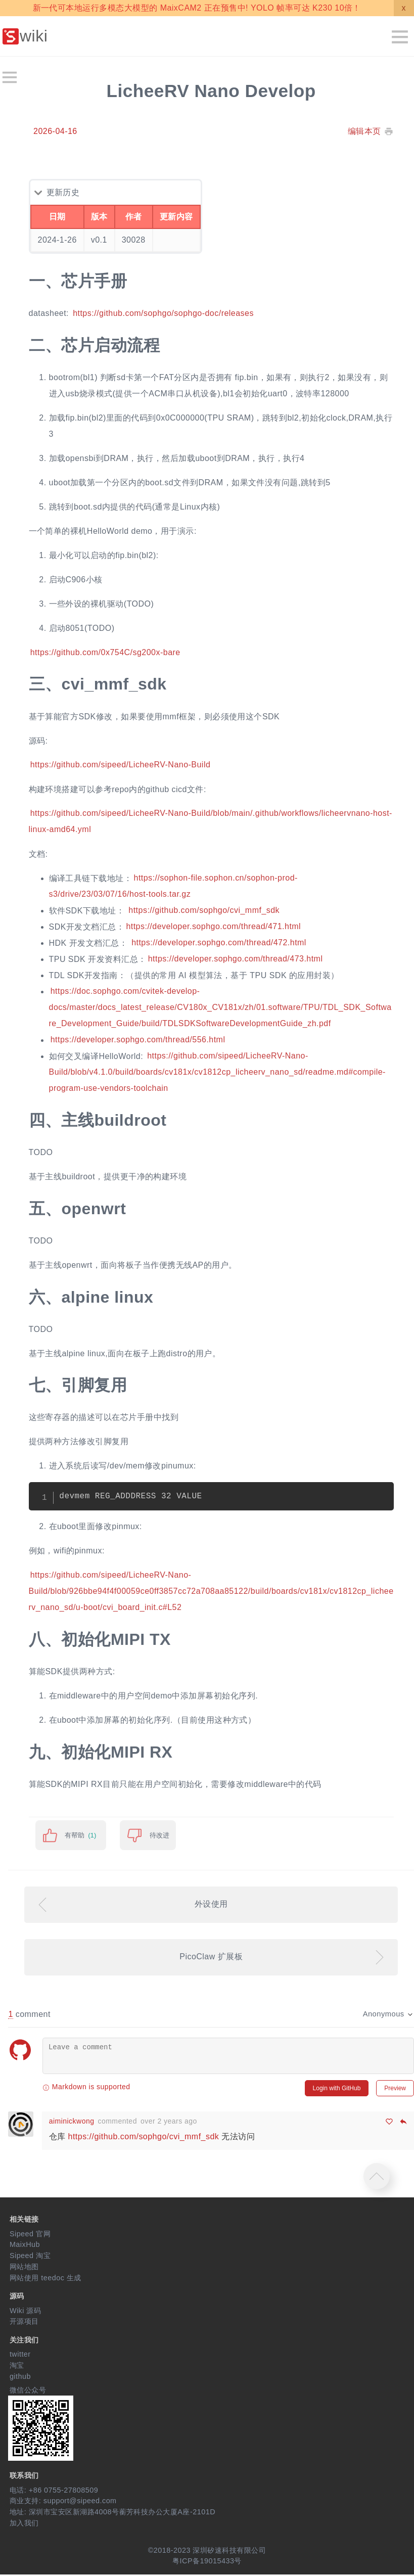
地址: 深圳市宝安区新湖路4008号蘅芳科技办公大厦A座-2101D (112, 2513)
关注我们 (24, 2341)
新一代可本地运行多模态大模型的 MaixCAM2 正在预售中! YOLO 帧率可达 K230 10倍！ (197, 8)
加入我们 (24, 2524)
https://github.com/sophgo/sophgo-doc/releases (163, 313)
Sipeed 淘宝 (30, 2256)
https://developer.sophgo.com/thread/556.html (138, 1040)
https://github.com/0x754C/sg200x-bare (105, 652)
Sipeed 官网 (30, 2235)
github (20, 2377)
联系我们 (24, 2476)
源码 (17, 2297)
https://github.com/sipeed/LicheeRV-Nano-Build (120, 765)
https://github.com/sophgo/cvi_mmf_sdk (204, 910)
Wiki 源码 (25, 2312)
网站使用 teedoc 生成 (45, 2279)
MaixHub (25, 2246)
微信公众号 (28, 2391)
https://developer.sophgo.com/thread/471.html (213, 927)
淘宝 (17, 2367)
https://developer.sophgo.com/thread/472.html (218, 943)
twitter (20, 2356)
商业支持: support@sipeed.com (63, 2502)
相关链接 (24, 2220)
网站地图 (24, 2268)
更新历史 (63, 192)
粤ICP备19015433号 (207, 2562)
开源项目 (24, 2323)
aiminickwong (74, 2122)
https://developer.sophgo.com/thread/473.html (235, 959)
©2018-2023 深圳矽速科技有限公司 (207, 2551)
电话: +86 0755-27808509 (54, 2491)
